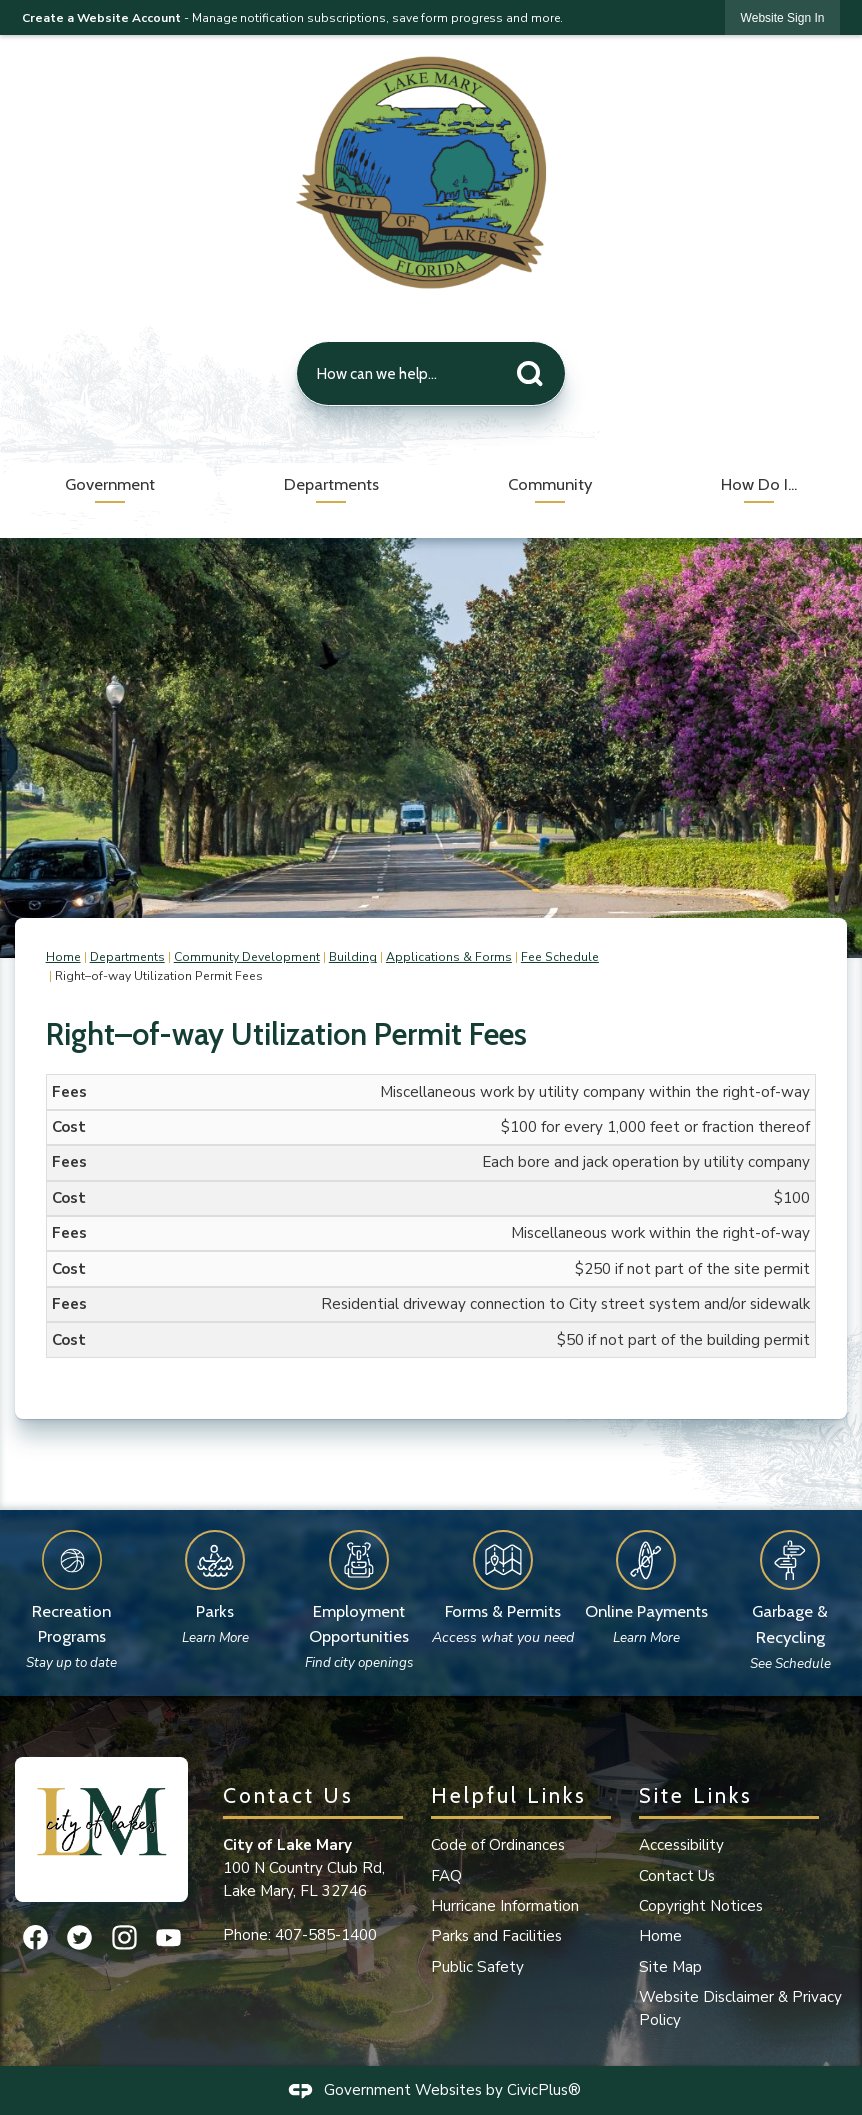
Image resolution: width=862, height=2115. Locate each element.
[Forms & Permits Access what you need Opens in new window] (503, 1582)
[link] (783, 17)
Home (63, 957)
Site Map (670, 1967)
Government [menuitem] (110, 484)
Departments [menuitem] (331, 484)
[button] (535, 369)
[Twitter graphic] (79, 1937)
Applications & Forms (449, 957)
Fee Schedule (560, 957)
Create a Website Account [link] (101, 18)
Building (353, 957)
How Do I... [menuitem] (759, 484)
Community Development (247, 957)
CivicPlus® (544, 2089)
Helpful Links (509, 1795)
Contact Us (677, 1876)
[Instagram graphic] (124, 1937)
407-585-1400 (326, 1935)
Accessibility (681, 1845)
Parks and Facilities (496, 1936)
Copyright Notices (701, 1906)
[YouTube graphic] (168, 1937)
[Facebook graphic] (35, 1937)
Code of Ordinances (498, 1845)
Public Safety (477, 1967)
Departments (127, 957)
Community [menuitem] (550, 484)
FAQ (446, 1876)
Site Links (696, 1795)
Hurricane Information (505, 1906)
